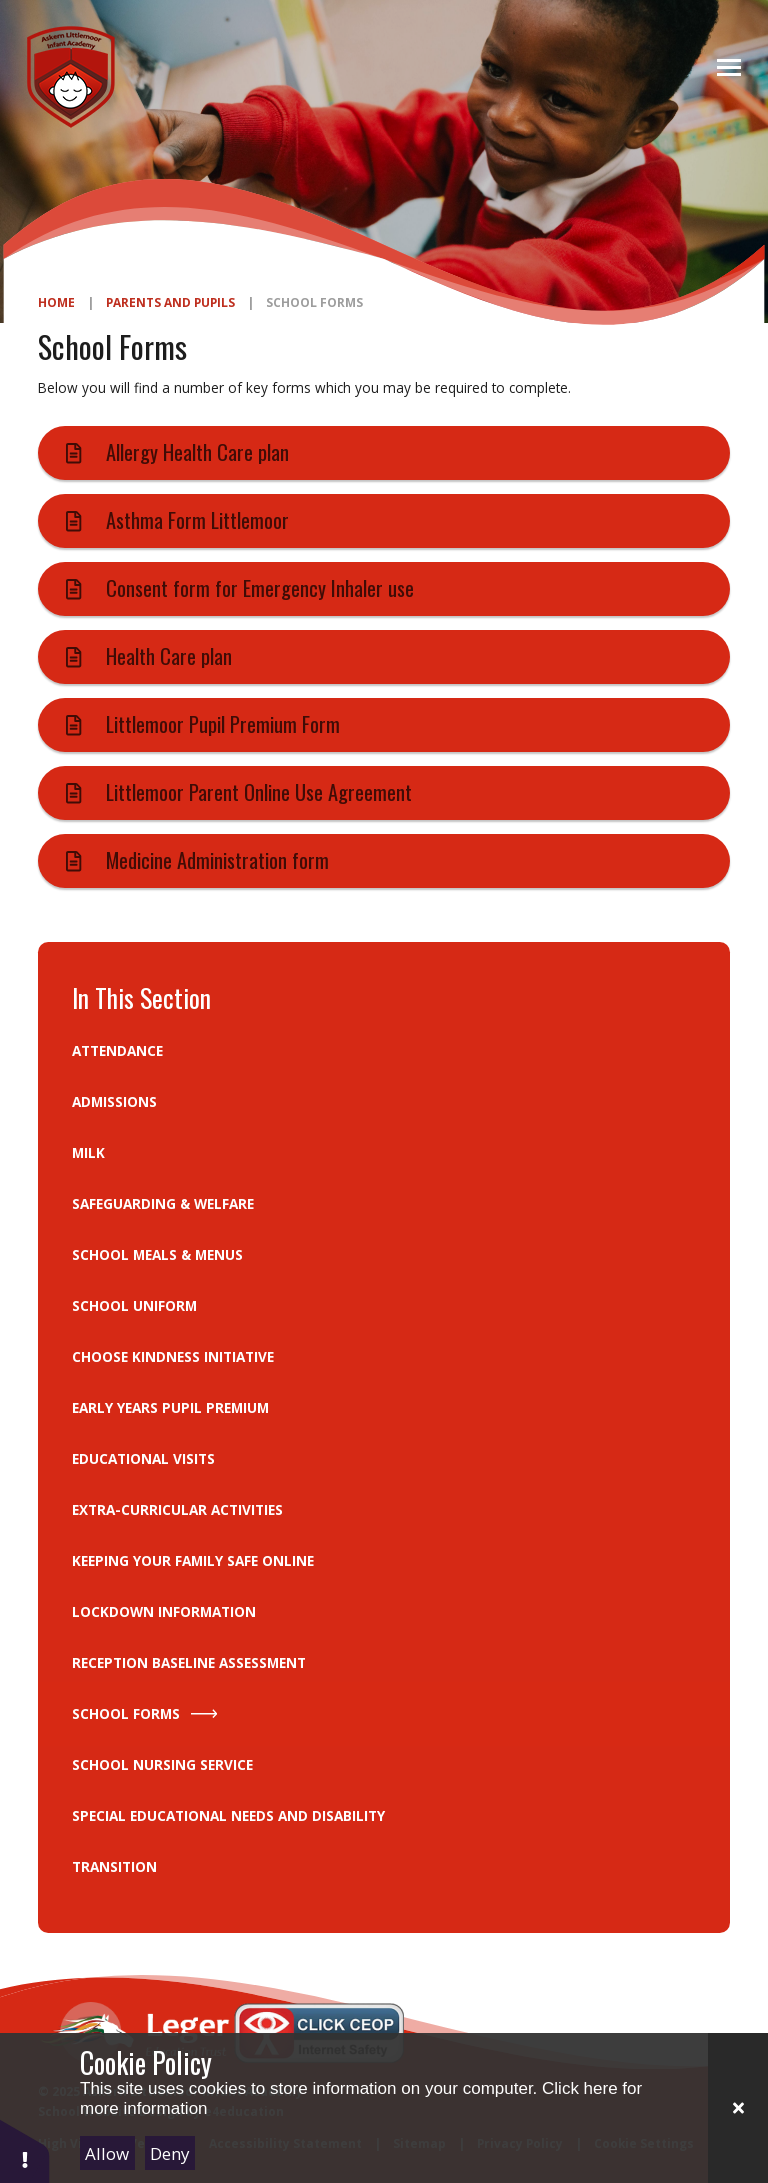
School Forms (314, 302)
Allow (107, 2153)
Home (56, 302)
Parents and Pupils (170, 302)
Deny (170, 2153)
